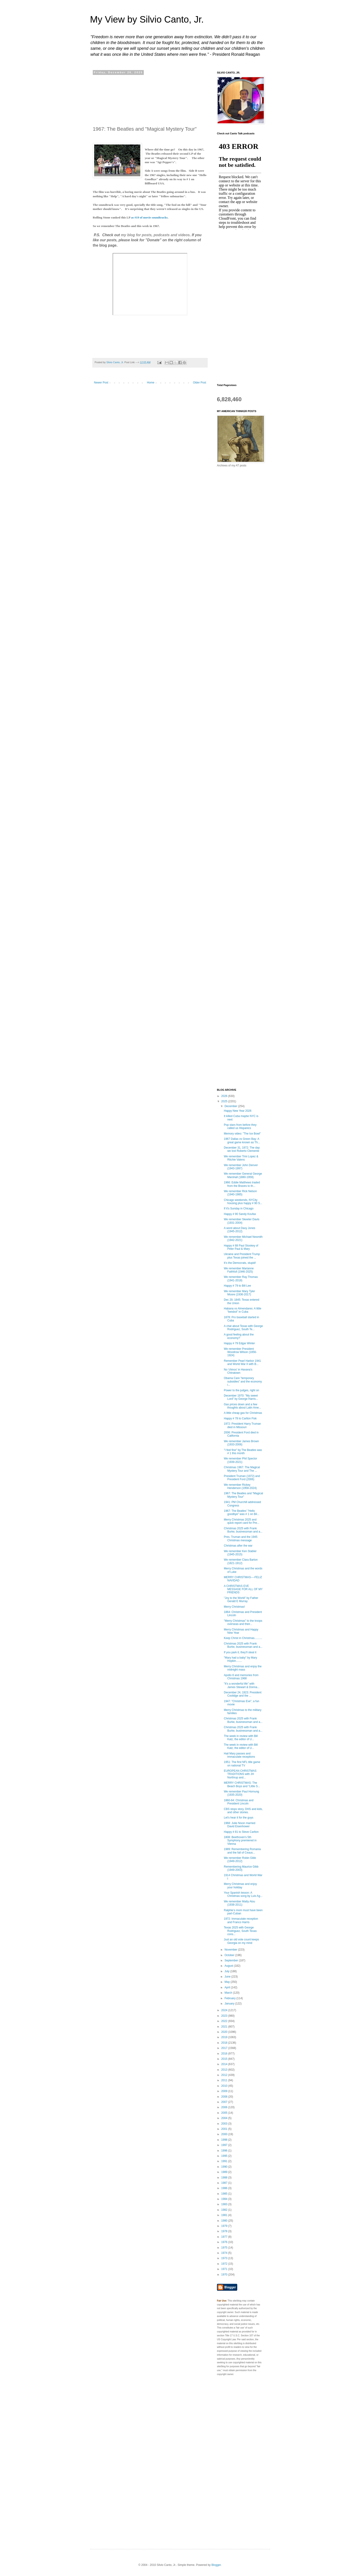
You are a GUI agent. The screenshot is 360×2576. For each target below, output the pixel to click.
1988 (224, 2177)
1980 (224, 2220)
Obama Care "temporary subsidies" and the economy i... (243, 1381)
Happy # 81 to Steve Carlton (241, 1831)
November (231, 1949)
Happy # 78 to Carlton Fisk (240, 1418)
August (229, 1965)
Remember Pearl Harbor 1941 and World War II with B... (242, 1362)
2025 (224, 1101)
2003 (224, 2123)
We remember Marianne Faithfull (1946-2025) (239, 1270)
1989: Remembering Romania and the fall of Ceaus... (242, 1851)
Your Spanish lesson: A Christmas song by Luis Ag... (243, 1894)
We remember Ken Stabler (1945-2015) (240, 1553)
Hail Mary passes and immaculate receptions (239, 1755)
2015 (224, 2058)
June (228, 1976)
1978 (224, 2231)
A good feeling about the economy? (239, 1336)
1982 (224, 2209)
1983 (224, 2204)
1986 (224, 2188)
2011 (224, 2080)
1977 (224, 2236)
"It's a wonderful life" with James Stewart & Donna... (241, 1685)
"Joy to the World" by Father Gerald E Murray (241, 1599)
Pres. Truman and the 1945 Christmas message (240, 1538)
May (228, 1982)
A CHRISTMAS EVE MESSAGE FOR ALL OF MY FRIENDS (243, 1589)
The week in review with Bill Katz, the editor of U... (241, 1737)
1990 (224, 2166)
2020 (224, 2032)
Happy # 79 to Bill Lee (237, 1285)
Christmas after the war (238, 1545)
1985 (224, 2193)
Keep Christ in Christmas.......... (243, 1638)
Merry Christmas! (234, 1606)
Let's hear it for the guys (238, 1817)
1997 (224, 2145)
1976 (224, 2242)
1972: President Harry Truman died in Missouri (242, 1425)
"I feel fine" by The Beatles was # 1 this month (243, 1451)
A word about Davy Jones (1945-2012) (239, 1229)
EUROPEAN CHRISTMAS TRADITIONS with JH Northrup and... (240, 1774)
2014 (224, 2064)
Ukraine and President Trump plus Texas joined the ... (242, 1256)
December (231, 1106)
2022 (224, 2021)
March (229, 1992)
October (230, 1955)
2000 (224, 2134)
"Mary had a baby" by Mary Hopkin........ (240, 1659)
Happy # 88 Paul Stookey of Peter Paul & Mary (241, 1247)
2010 (224, 2085)
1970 (224, 2274)
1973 (224, 2258)
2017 (224, 2048)
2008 (224, 2096)
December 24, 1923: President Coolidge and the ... (242, 1694)
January (230, 2003)
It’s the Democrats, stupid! (240, 1262)
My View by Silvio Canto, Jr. (147, 19)
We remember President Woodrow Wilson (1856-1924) (240, 1352)
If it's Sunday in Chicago (238, 1208)
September (232, 1960)
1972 (224, 2263)
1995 (224, 2155)
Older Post (199, 382)
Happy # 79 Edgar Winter (239, 1343)
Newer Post (101, 382)
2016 (224, 2053)
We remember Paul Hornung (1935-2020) (241, 1793)
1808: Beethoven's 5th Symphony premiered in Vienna (240, 1840)
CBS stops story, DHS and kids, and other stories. (243, 1810)
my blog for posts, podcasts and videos (155, 235)
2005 (224, 2112)
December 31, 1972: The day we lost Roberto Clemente (242, 1149)
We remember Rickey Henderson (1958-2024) (240, 1486)
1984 (224, 2199)
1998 (224, 2139)
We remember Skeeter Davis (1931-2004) (241, 1221)
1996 (224, 2150)
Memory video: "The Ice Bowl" (242, 1133)
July (227, 1971)
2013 (224, 2069)
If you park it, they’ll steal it (240, 1652)
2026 (224, 1096)
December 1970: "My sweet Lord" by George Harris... (241, 1397)
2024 (224, 2010)
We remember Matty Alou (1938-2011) (239, 1903)
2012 (224, 2075)
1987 (224, 2182)
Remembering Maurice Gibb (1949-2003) (241, 1868)
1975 (224, 2247)
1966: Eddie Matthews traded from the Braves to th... (242, 1184)
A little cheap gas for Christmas (243, 1413)
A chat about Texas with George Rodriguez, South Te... (243, 1327)
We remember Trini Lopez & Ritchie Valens (241, 1158)
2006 (224, 2107)
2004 (224, 2118)
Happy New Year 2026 (237, 1110)
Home (150, 382)
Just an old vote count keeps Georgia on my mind (241, 1941)
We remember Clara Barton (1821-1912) (241, 1561)
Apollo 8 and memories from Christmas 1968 (241, 1677)
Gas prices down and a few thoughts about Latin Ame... (242, 1406)
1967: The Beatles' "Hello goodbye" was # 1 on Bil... (241, 1512)
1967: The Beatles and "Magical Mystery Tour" (243, 1495)
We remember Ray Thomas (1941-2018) (241, 1278)
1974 (224, 2253)
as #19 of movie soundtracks (149, 217)
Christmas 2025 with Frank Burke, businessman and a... (243, 1530)
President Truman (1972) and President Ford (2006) (242, 1477)
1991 (224, 2161)
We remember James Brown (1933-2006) (241, 1443)
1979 (224, 2226)
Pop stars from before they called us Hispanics (240, 1126)
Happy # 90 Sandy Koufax (240, 1214)
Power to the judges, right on (241, 1390)
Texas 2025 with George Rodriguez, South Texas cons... (240, 1931)
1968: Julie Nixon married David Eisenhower (239, 1824)
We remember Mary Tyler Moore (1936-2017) (239, 1293)
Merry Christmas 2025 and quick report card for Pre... (241, 1521)
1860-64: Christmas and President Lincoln (238, 1802)
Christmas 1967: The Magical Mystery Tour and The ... (242, 1469)
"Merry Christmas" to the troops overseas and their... (243, 1622)
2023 (224, 2015)
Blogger (216, 2565)
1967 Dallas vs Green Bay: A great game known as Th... (242, 1140)
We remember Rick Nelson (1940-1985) (240, 1193)
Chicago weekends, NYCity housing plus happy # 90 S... (243, 1201)
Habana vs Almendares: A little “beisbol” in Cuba (242, 1310)
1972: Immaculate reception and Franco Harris (241, 1920)
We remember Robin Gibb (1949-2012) (240, 1859)
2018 (224, 2042)
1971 (224, 2269)
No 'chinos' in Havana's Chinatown (238, 1371)
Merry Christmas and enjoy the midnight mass (242, 1668)
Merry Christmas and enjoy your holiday (240, 1885)
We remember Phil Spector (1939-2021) (240, 1460)
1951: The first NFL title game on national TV (242, 1763)
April (228, 1987)
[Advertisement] (150, 99)
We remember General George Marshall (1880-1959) (243, 1175)
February (230, 1998)
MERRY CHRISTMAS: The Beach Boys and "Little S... (242, 1784)
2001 (224, 2129)
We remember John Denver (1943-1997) (241, 1167)
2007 (224, 2102)
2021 (224, 2026)
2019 (224, 2037)
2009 (224, 2091)
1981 (224, 2215)
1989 (224, 2172)
